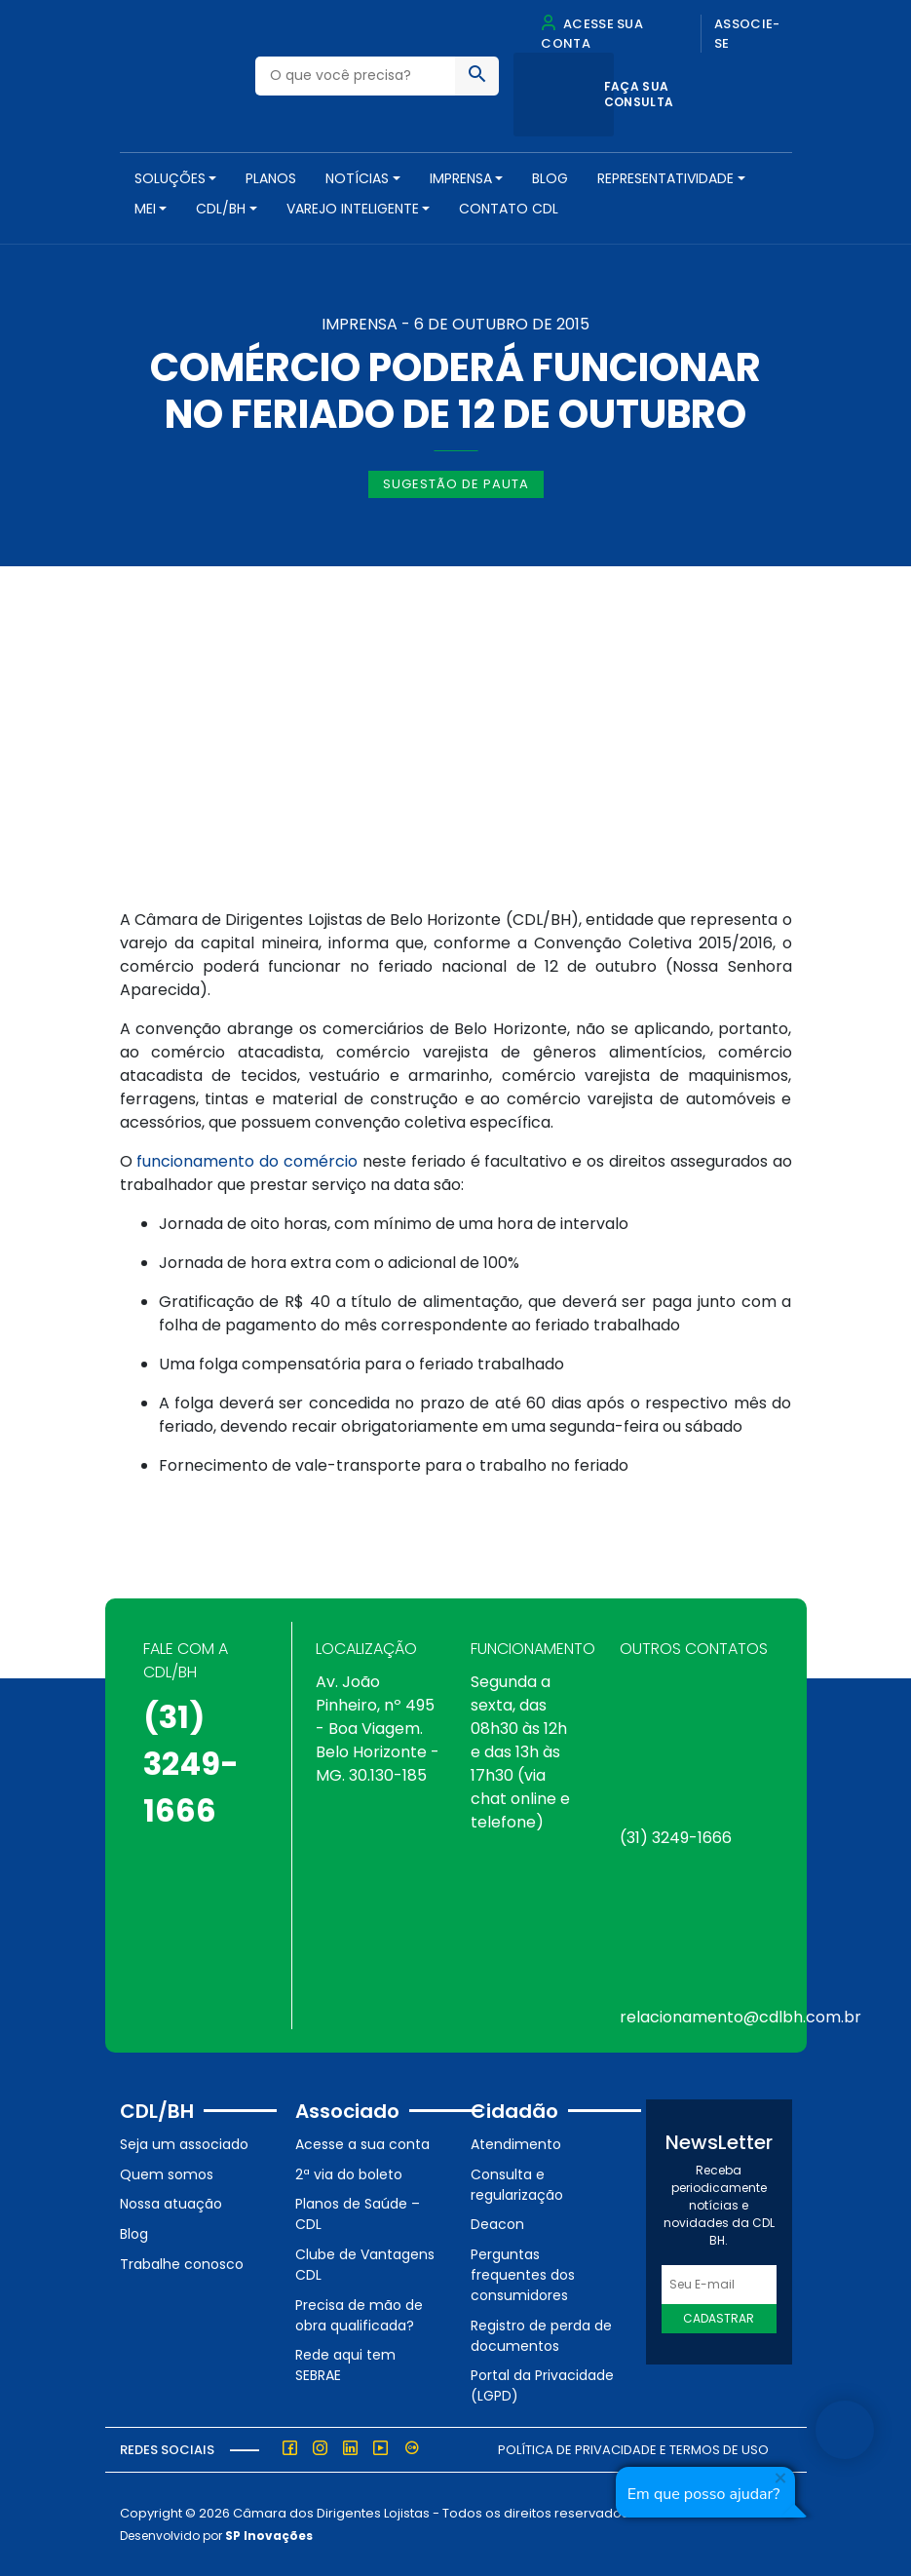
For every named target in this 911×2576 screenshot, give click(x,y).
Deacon (497, 2224)
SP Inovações (269, 2535)
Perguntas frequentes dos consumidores (523, 2275)
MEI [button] (145, 208)
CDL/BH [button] (221, 208)
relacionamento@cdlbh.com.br (740, 2017)
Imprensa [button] (461, 178)
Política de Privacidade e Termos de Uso (633, 2450)
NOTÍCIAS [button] (357, 178)
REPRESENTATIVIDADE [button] (665, 178)
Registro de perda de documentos (541, 2336)
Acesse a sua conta (362, 2144)
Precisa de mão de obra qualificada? (359, 2315)
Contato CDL (508, 208)
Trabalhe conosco (182, 2264)
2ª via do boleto (348, 2174)
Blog (550, 178)
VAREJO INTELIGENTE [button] (352, 208)
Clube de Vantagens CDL (365, 2265)
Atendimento (516, 2144)
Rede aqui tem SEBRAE (345, 2365)
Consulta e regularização (517, 2185)
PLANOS (271, 178)
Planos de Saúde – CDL (357, 2214)
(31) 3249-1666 (191, 1763)
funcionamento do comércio (247, 1161)
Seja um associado (184, 2144)
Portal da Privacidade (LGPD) (542, 2385)
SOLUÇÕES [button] (170, 178)
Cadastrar (718, 2318)
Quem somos (166, 2174)
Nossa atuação (171, 2203)
